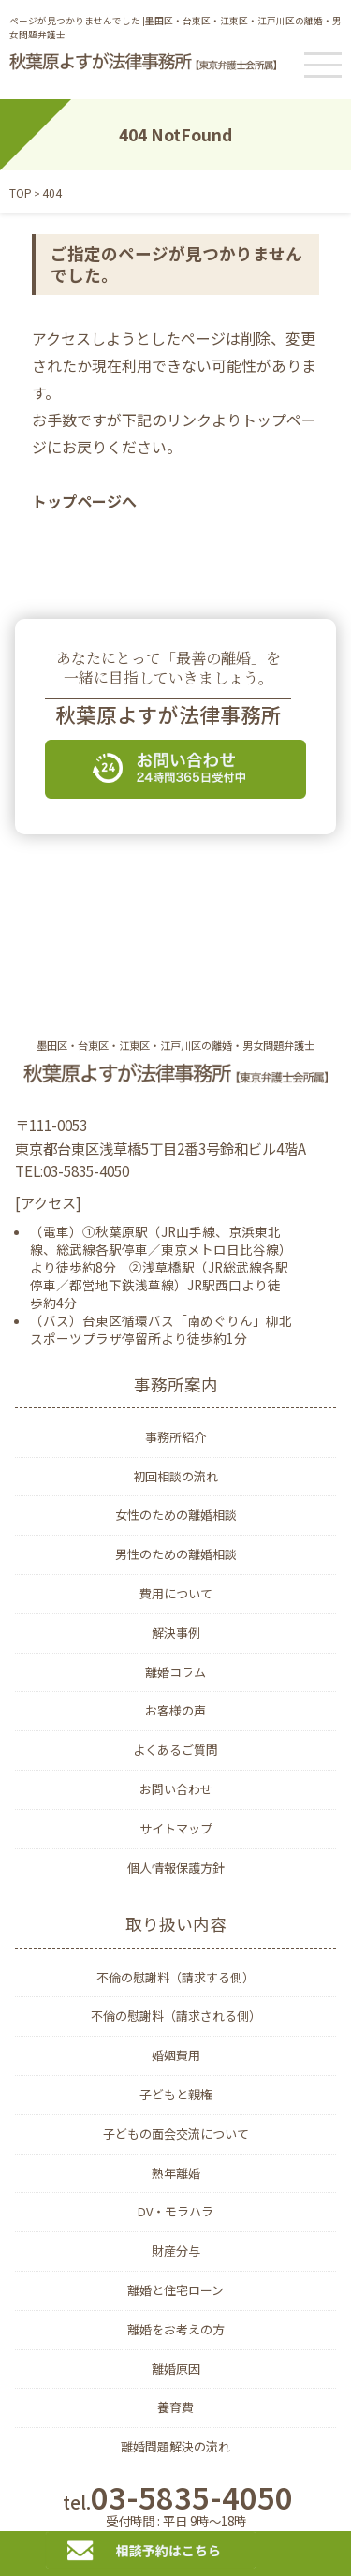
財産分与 (176, 2251)
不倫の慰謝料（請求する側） (175, 1977)
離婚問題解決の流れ (175, 2446)
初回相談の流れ (175, 1476)
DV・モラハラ (175, 2211)
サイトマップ (175, 1828)
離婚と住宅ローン (175, 2290)
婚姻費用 (176, 2055)
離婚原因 (176, 2368)
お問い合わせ (175, 1789)
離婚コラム (175, 1672)
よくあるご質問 (175, 1750)
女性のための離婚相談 (176, 1515)
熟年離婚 (176, 2173)
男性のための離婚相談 (176, 1554)
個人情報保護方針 (176, 1868)
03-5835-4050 (175, 2505)
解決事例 (176, 1632)
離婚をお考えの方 (176, 2329)
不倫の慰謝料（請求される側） (176, 2015)
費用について (175, 1593)
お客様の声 (175, 1710)
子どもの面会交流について (176, 2133)
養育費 (175, 2407)
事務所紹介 (175, 1437)
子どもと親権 (175, 2094)
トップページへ (84, 501)
